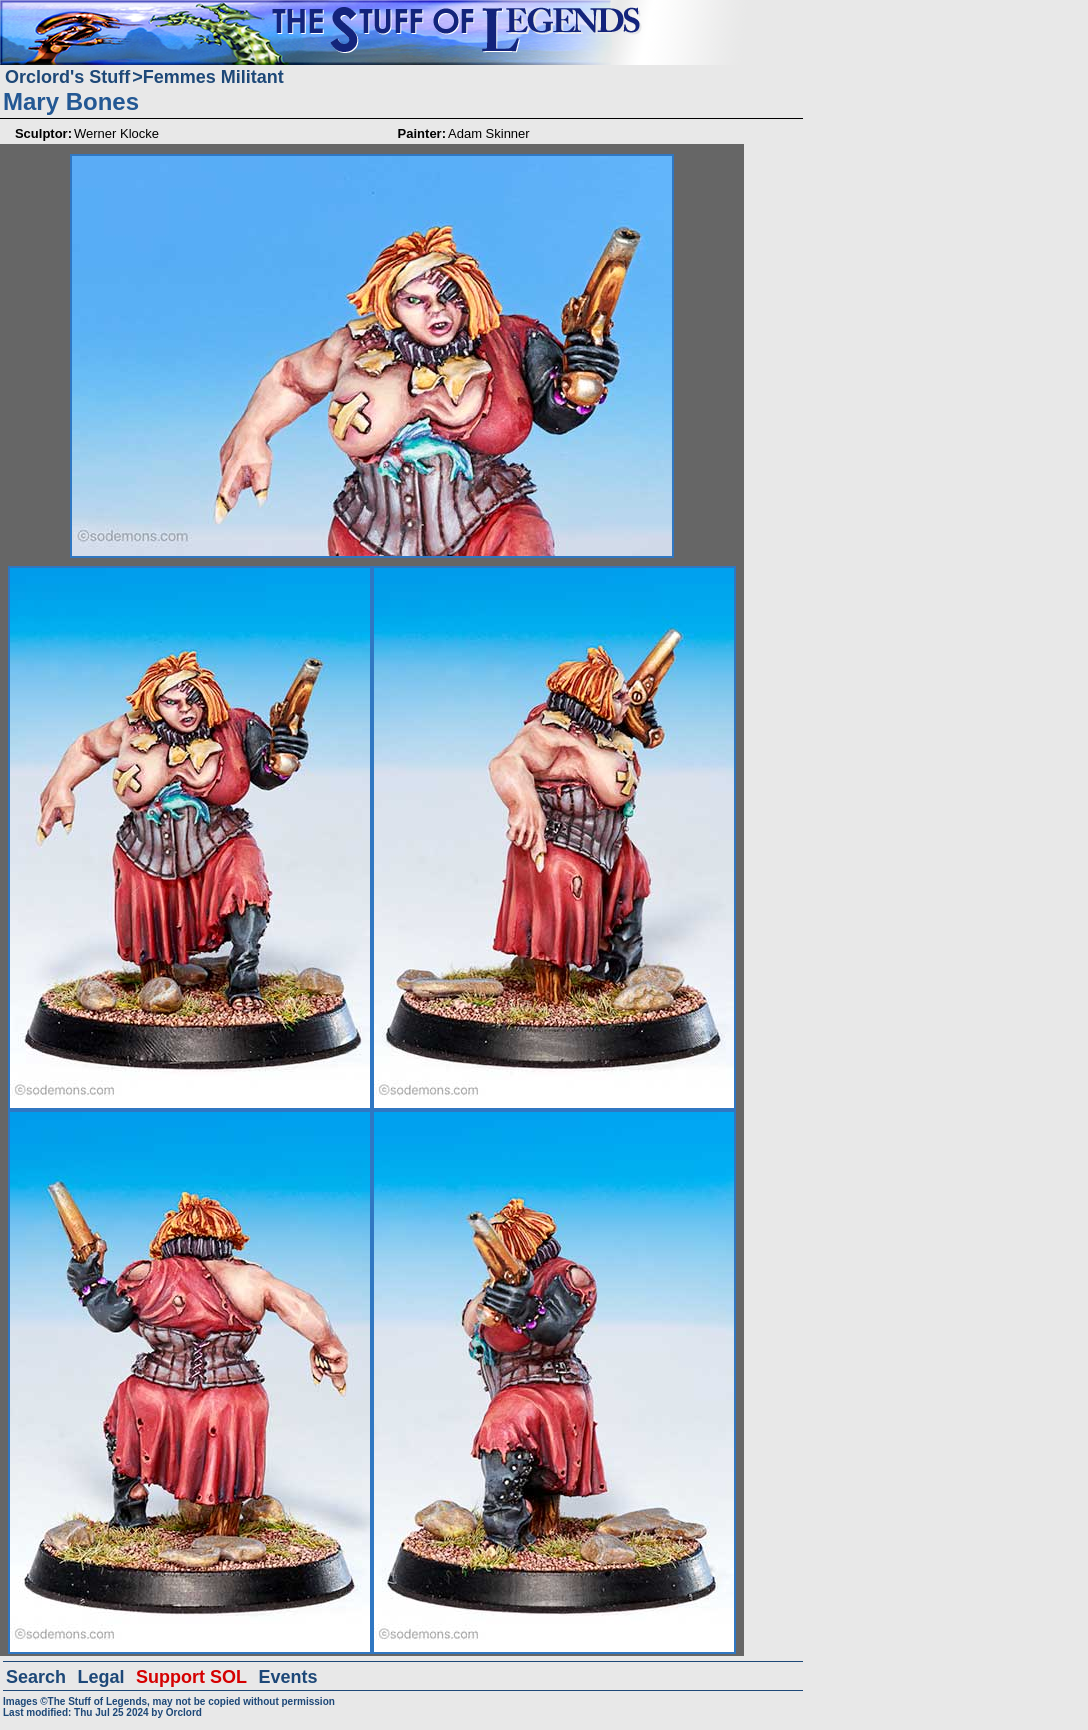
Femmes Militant (213, 77)
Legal (101, 1677)
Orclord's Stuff (67, 77)
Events (287, 1677)
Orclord (184, 1712)
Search (36, 1677)
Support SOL (191, 1677)
